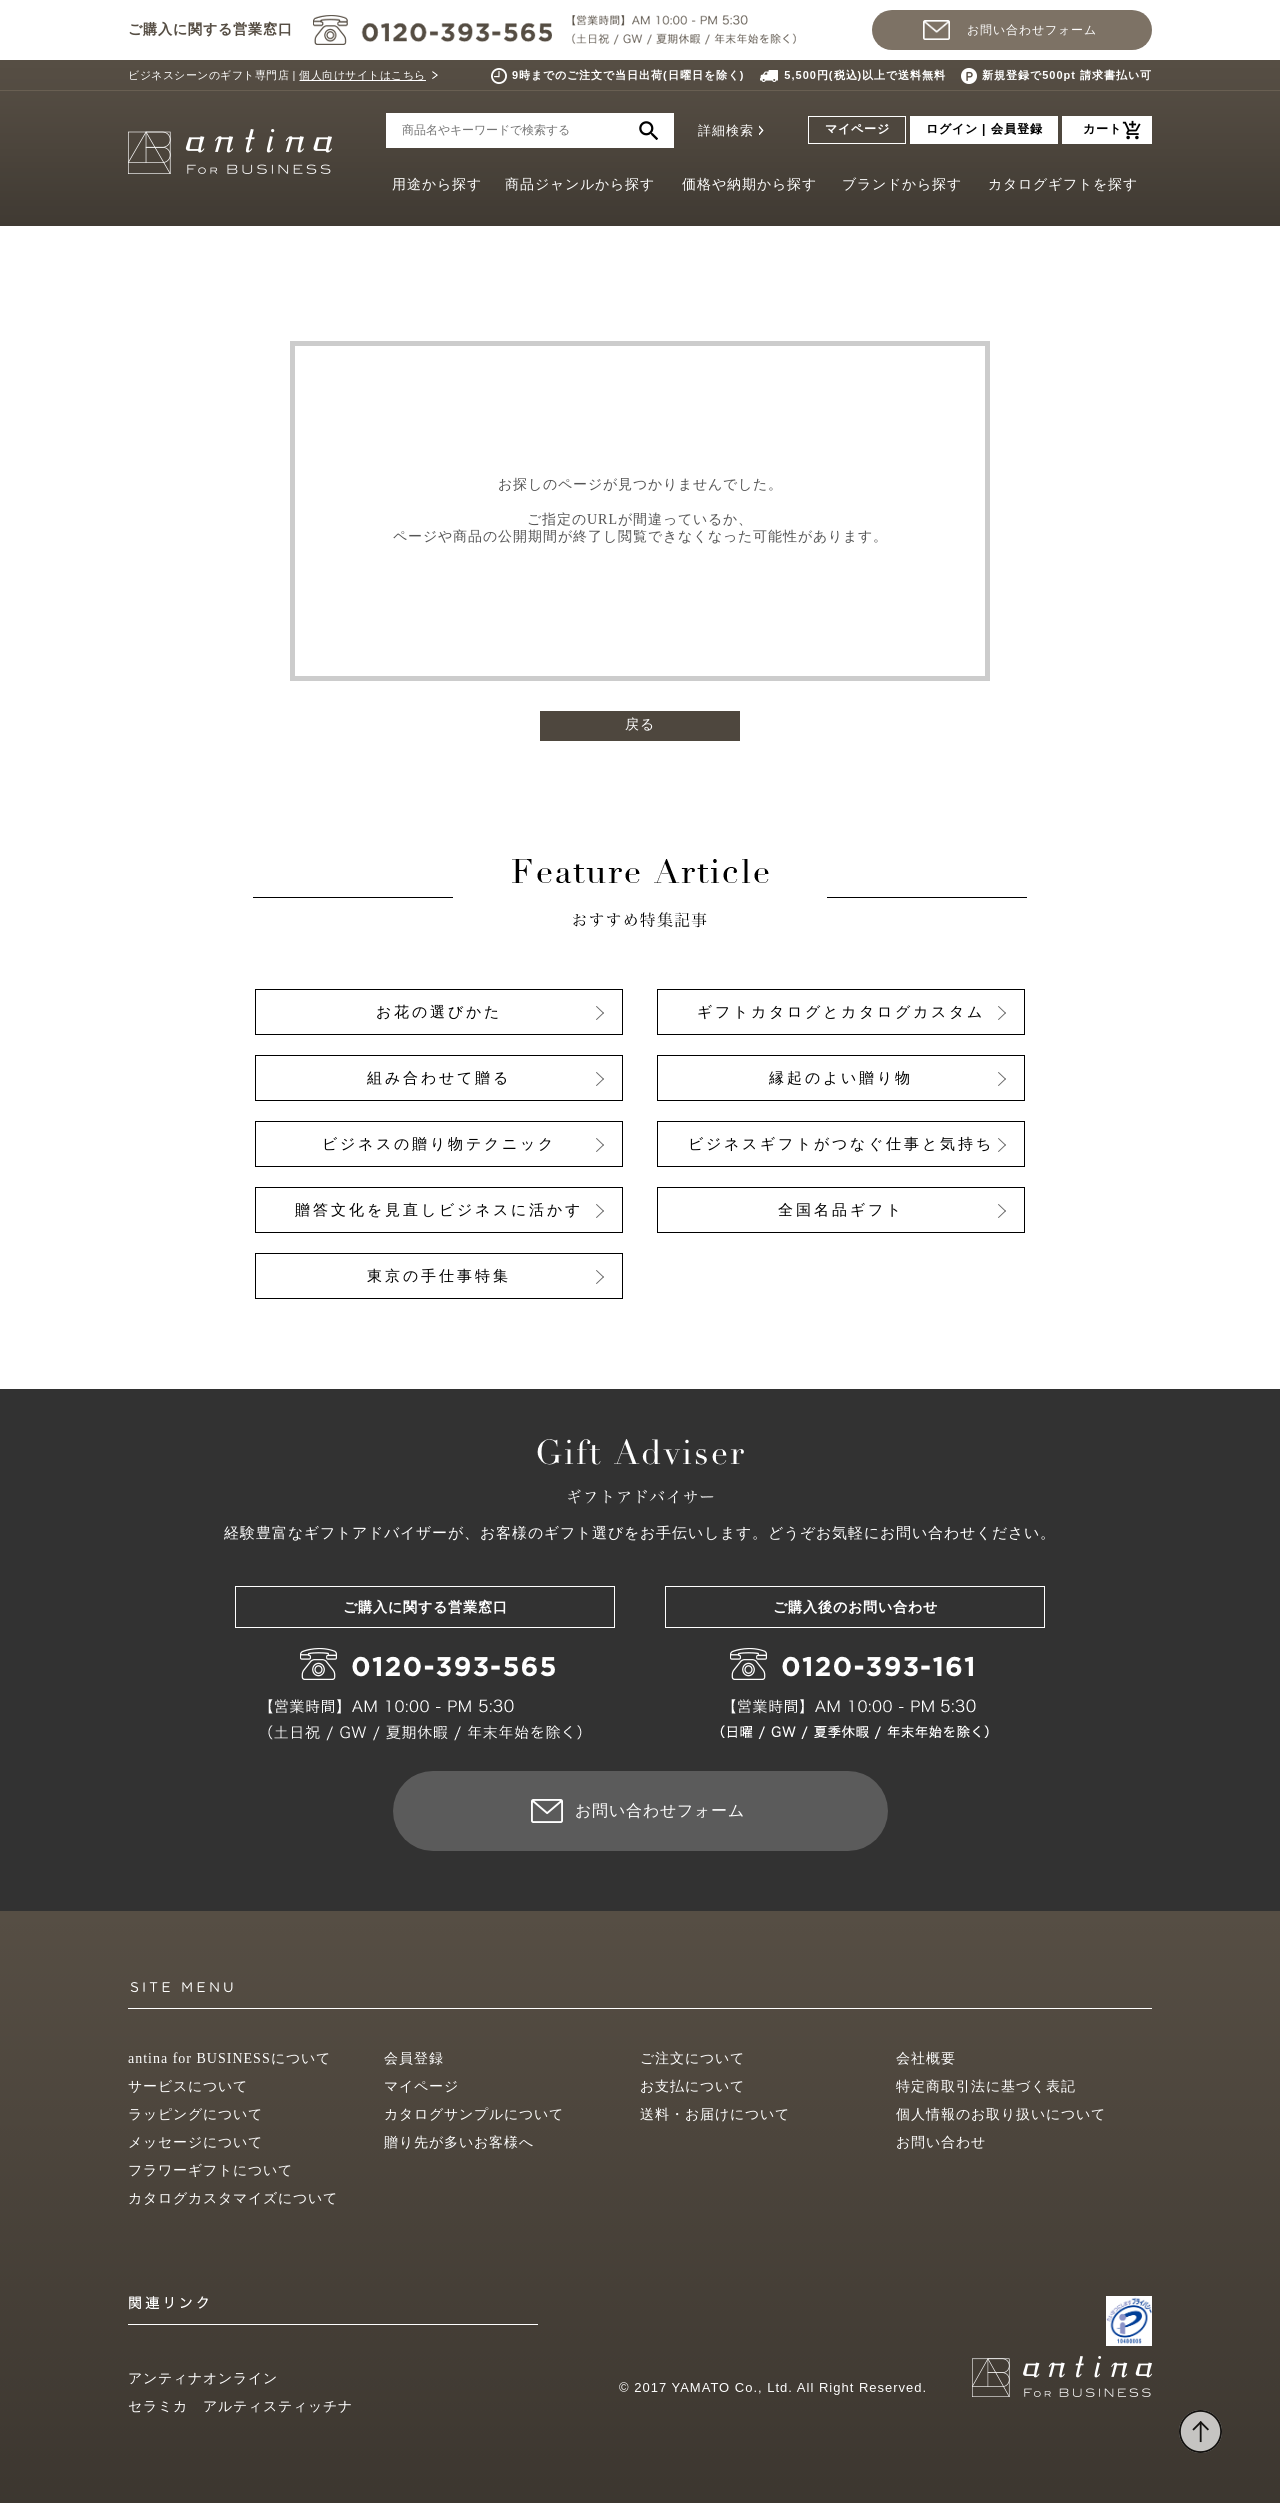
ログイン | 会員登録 (984, 129)
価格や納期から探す (749, 184)
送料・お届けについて (715, 2114)
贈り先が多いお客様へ (459, 2142)
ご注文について (692, 2058)
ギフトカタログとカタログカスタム (841, 1012)
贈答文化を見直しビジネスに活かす (439, 1210)
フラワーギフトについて (210, 2170)
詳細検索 (726, 130)
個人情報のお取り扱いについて (1001, 2114)
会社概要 (926, 2058)
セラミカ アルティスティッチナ (240, 2406)
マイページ (857, 129)
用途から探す (437, 184)
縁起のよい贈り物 (841, 1078)
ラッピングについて (195, 2114)
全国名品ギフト (841, 1210)
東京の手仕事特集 (439, 1276)
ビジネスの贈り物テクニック (439, 1144)
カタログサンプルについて (474, 2114)
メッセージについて (195, 2142)
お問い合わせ (941, 2142)
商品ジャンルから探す (580, 184)
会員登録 (414, 2058)
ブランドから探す (902, 184)
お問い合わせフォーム (1032, 30)
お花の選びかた (439, 1012)
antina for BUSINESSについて (229, 2058)
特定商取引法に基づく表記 (986, 2086)
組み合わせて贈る (439, 1078)
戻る (640, 724)
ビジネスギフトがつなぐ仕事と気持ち (841, 1144)
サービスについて (188, 2086)
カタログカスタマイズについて (233, 2198)
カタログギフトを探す (1063, 184)
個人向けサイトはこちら (362, 75)
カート (1102, 129)
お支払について (692, 2086)
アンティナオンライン (203, 2378)
